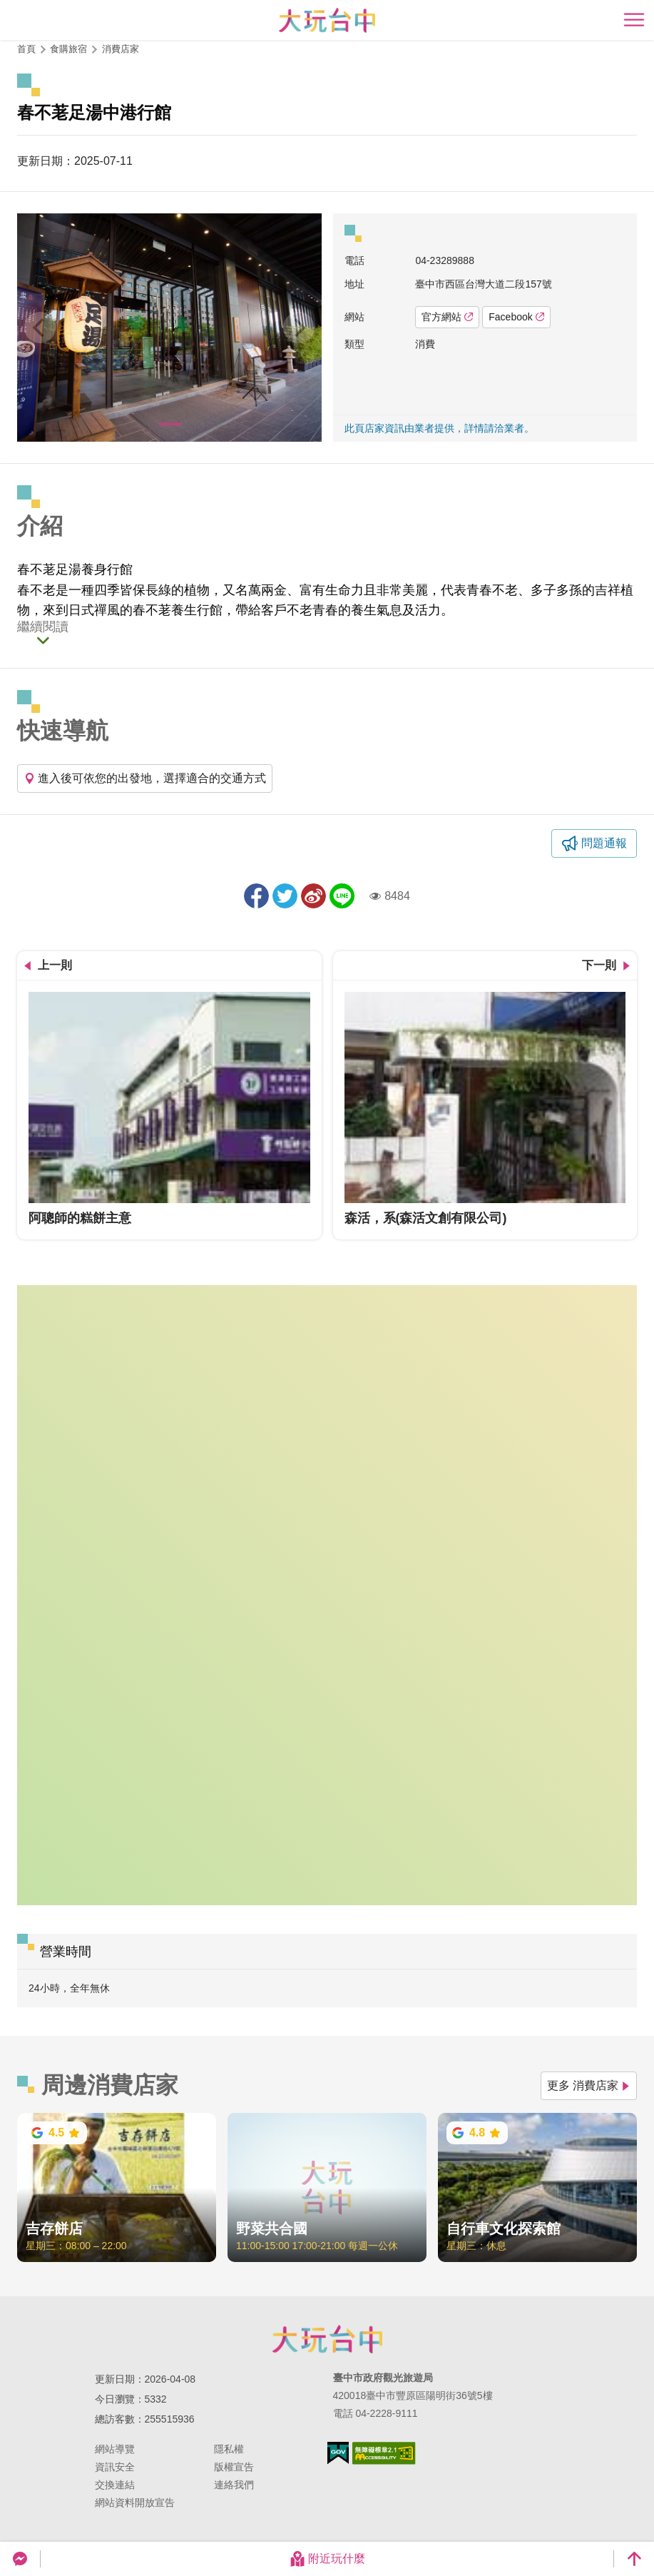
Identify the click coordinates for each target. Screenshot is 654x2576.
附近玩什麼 (327, 2559)
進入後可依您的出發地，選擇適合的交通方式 (145, 778)
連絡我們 (234, 2484)
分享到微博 (313, 895)
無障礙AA (384, 2453)
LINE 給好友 (341, 895)
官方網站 (447, 317)
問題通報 (604, 843)
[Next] (299, 327)
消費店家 (120, 49)
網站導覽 (115, 2449)
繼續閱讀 (42, 627)
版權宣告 (234, 2467)
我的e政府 (338, 2453)
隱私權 (229, 2449)
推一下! (284, 895)
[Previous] (40, 327)
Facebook (516, 317)
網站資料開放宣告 (135, 2502)
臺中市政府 (327, 2339)
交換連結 (115, 2484)
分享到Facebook (256, 895)
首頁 (26, 49)
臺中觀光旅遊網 (327, 20)
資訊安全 (115, 2467)
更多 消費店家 (588, 2085)
